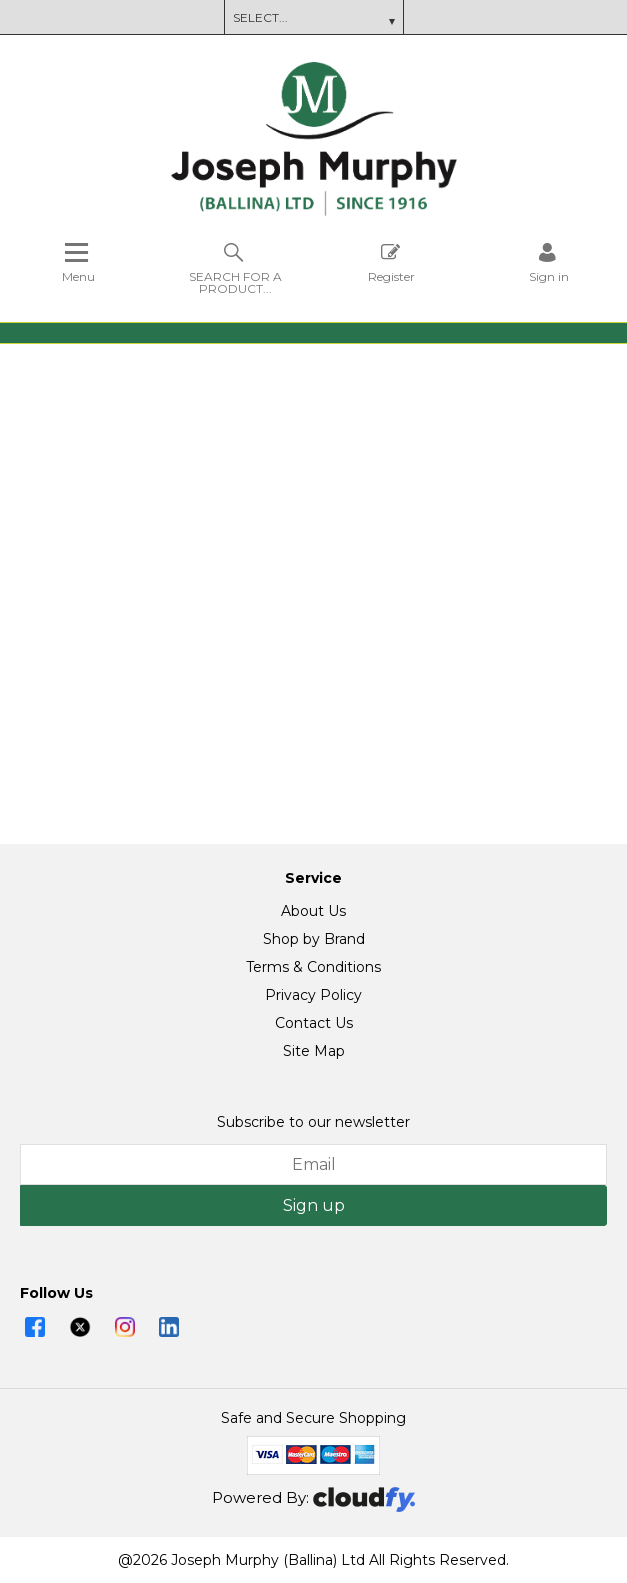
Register (391, 262)
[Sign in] (549, 262)
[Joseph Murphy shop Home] (314, 211)
